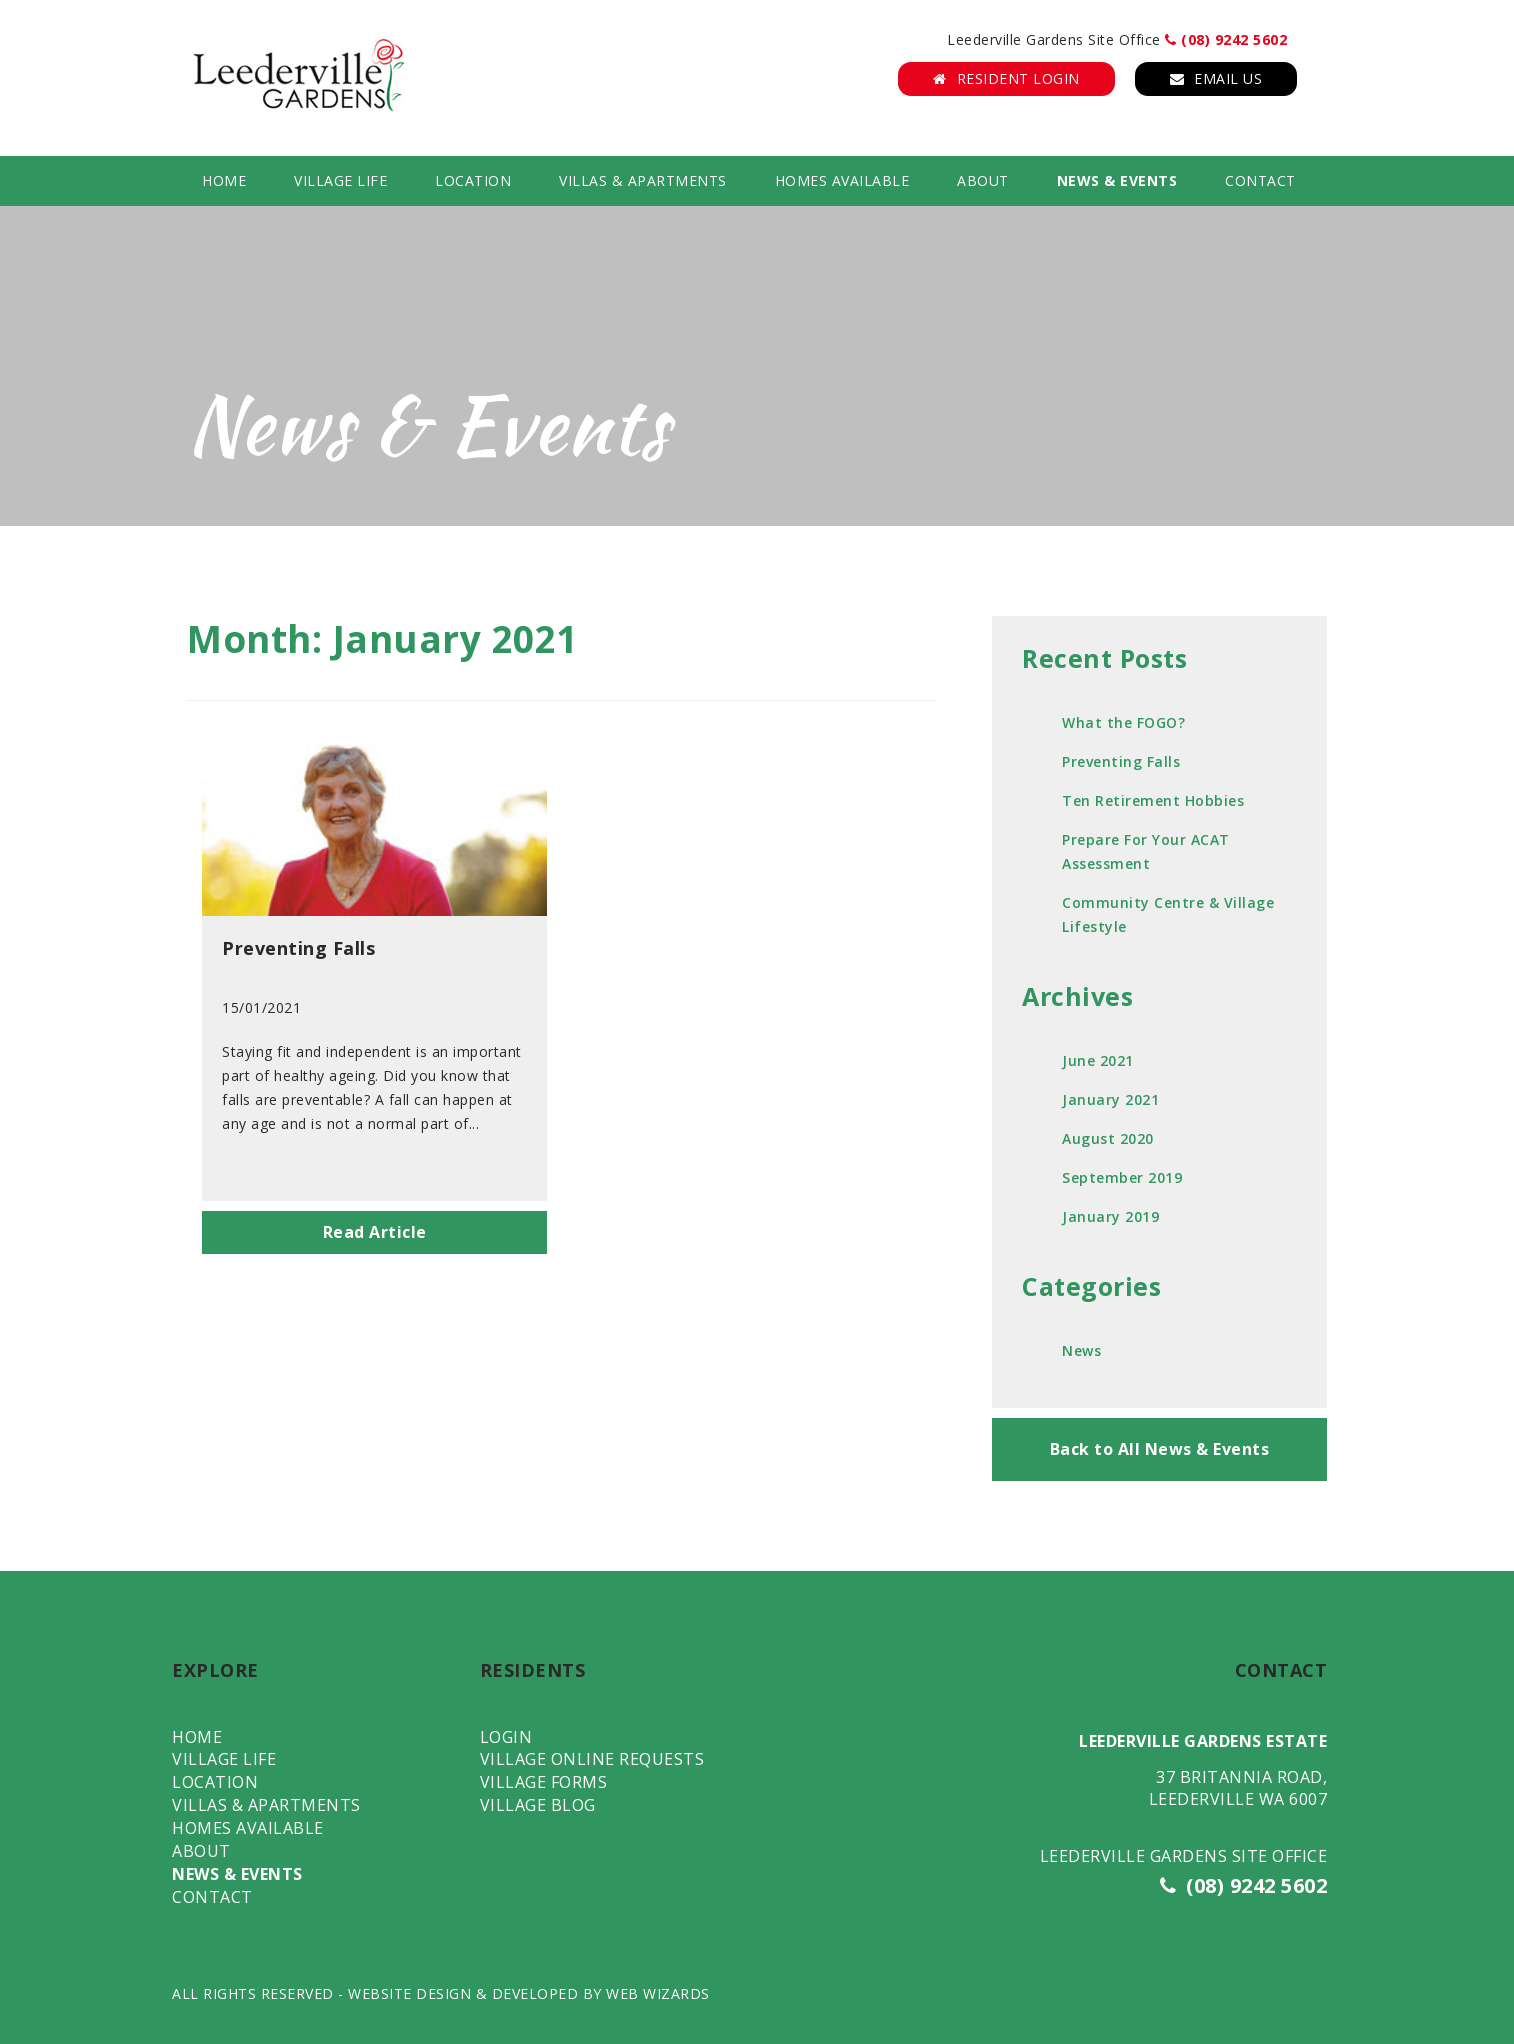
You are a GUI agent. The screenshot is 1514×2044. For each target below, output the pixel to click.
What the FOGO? (1123, 722)
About (983, 180)
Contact (1260, 180)
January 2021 (1110, 1099)
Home (224, 180)
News (1081, 1350)
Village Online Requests (592, 1759)
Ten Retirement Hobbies (1153, 800)
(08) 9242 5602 (1226, 39)
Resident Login (1006, 78)
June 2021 (1098, 1060)
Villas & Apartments (643, 180)
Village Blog (538, 1805)
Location (473, 180)
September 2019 (1122, 1177)
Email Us (1216, 78)
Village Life (340, 180)
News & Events (1117, 180)
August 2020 (1108, 1138)
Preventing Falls (1121, 761)
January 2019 (1110, 1216)
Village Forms (544, 1782)
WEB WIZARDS (658, 1993)
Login (506, 1737)
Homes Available (842, 180)
